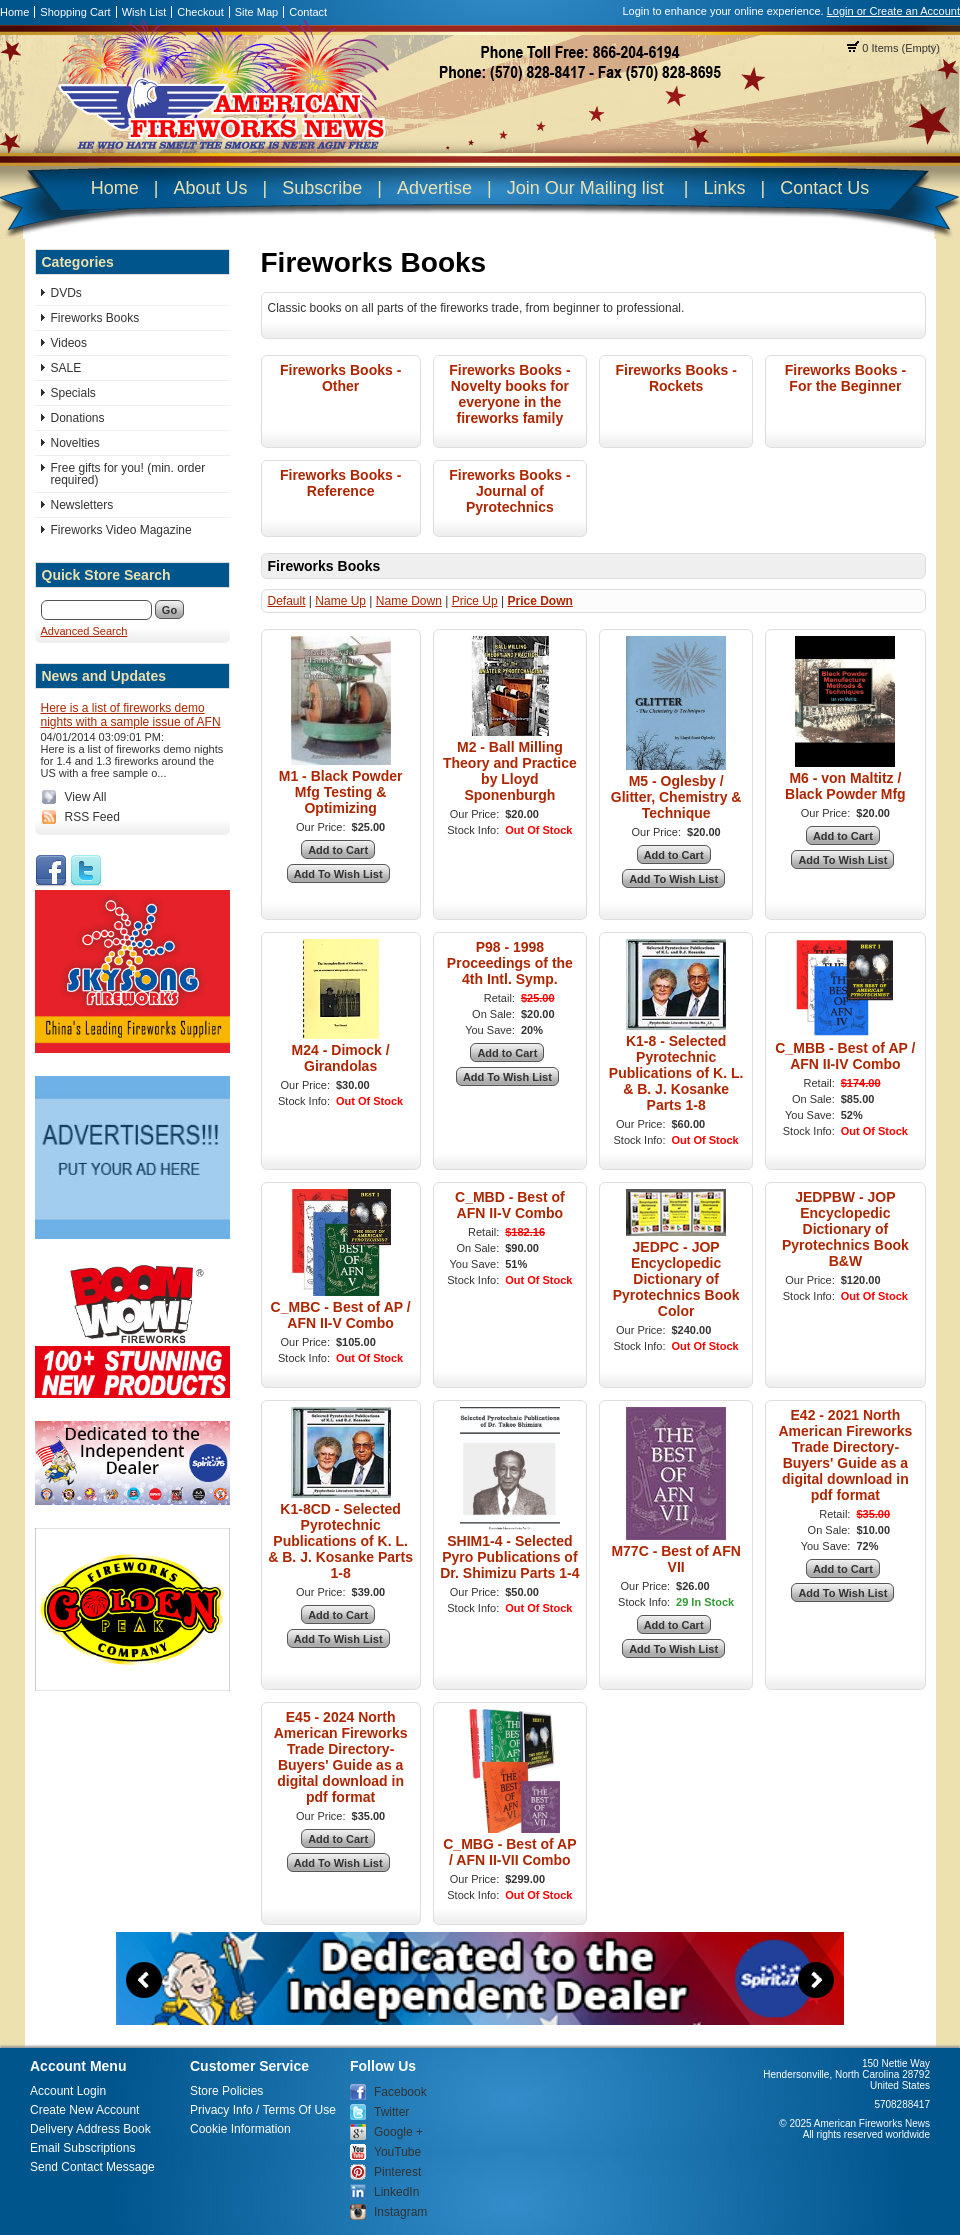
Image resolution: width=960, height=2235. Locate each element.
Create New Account (84, 2110)
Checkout (200, 12)
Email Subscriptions (82, 2148)
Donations (78, 418)
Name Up (340, 601)
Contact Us (824, 188)
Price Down (539, 601)
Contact (308, 12)
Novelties (75, 443)
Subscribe (322, 188)
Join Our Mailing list (585, 188)
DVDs (66, 293)
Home (14, 12)
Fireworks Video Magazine (121, 530)
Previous (144, 1980)
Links (724, 188)
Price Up (475, 601)
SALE (66, 368)
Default (287, 601)
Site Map (256, 12)
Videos (69, 343)
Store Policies (226, 2091)
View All (86, 797)
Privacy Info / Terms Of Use (263, 2110)
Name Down (409, 601)
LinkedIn (396, 2192)
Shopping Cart (75, 12)
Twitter (391, 2112)
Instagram (400, 2212)
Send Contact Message (92, 2167)
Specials (73, 393)
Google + (398, 2132)
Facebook (400, 2092)
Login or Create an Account (893, 11)
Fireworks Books (95, 318)
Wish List (144, 12)
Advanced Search (84, 631)
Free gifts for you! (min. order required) (128, 474)
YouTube (397, 2152)
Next (816, 1980)
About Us (210, 188)
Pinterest (397, 2172)
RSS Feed (92, 817)
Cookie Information (240, 2129)
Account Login (68, 2091)
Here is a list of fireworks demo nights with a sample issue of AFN (131, 715)
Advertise (434, 188)
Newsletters (82, 505)
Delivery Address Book (90, 2129)
